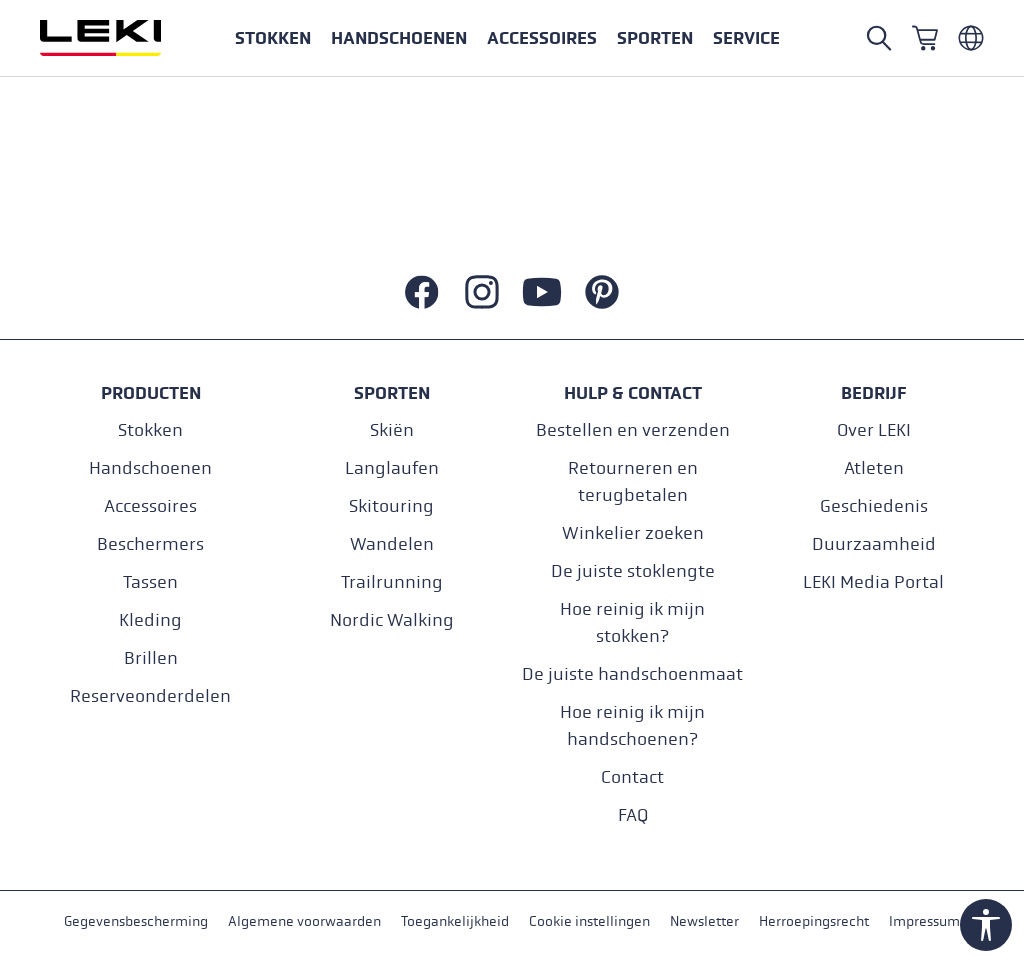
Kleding (150, 620)
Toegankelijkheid (455, 921)
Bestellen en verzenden (633, 430)
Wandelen (392, 544)
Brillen (151, 658)
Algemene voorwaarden (304, 921)
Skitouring (391, 506)
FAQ (633, 815)
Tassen (150, 582)
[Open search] (879, 38)
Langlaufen (392, 468)
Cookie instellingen (589, 921)
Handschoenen (150, 468)
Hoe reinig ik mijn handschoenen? (632, 726)
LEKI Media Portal (873, 582)
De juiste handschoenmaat (632, 674)
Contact (632, 777)
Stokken (150, 430)
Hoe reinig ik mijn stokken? (632, 623)
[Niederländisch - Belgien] (971, 38)
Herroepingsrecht (814, 921)
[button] (655, 38)
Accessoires (150, 506)
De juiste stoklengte (633, 571)
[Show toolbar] (986, 925)
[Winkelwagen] (925, 38)
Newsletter (704, 921)
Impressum (924, 921)
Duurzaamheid (874, 544)
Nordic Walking (392, 620)
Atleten (874, 468)
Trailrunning (392, 582)
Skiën (392, 430)
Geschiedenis (874, 506)
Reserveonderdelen (150, 696)
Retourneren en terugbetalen (633, 482)
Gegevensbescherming (136, 921)
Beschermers (150, 544)
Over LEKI (874, 430)
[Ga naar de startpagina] (122, 38)
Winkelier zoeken (633, 533)
